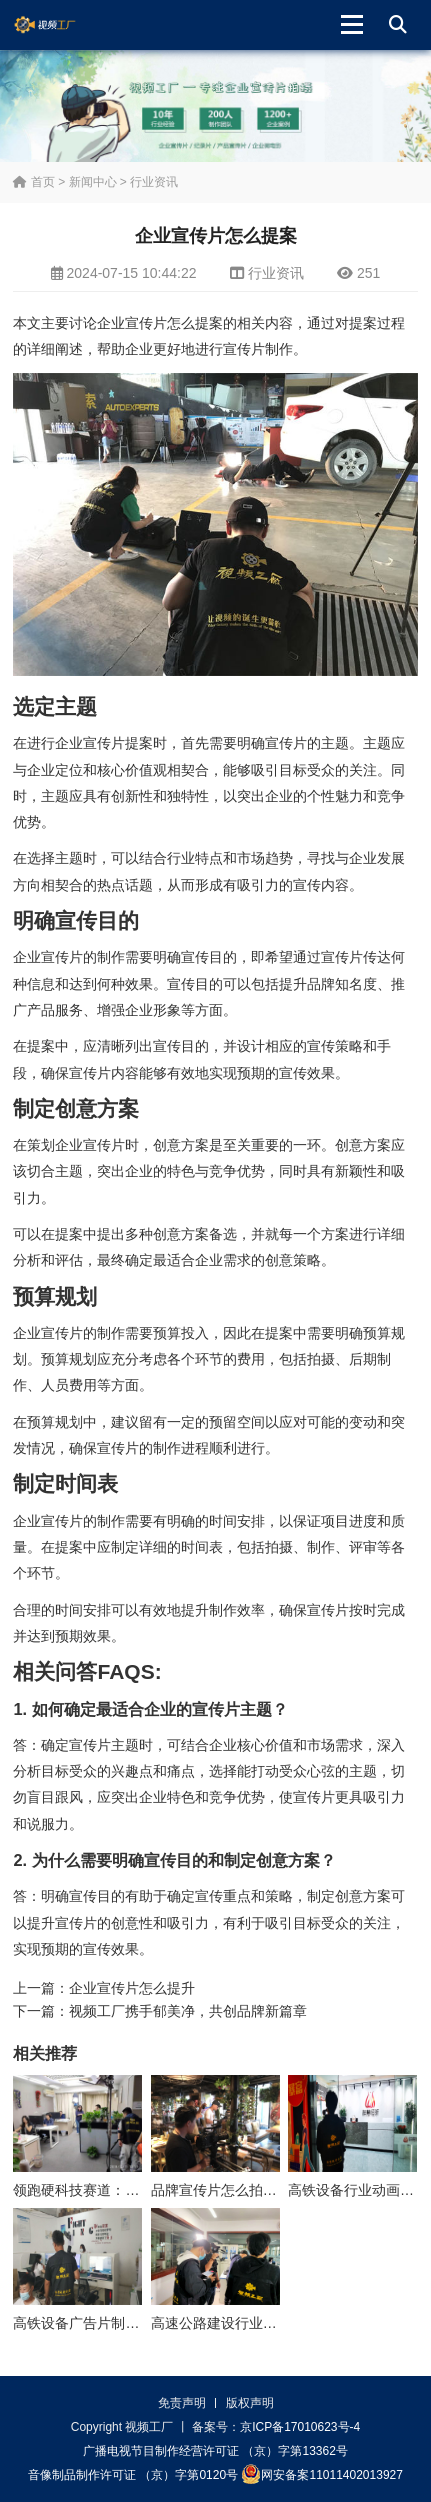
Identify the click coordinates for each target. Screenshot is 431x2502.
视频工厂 (60, 25)
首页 (33, 182)
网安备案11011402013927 (321, 2474)
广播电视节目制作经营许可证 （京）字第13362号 (215, 2451)
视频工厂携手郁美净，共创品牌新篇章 (188, 2011)
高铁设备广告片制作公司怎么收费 (118, 2323)
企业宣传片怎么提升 (132, 1988)
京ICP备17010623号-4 (300, 2427)
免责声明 (182, 2403)
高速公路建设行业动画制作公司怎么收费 (277, 2323)
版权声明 (250, 2403)
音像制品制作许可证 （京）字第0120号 (133, 2475)
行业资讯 (154, 182)
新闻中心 (93, 182)
